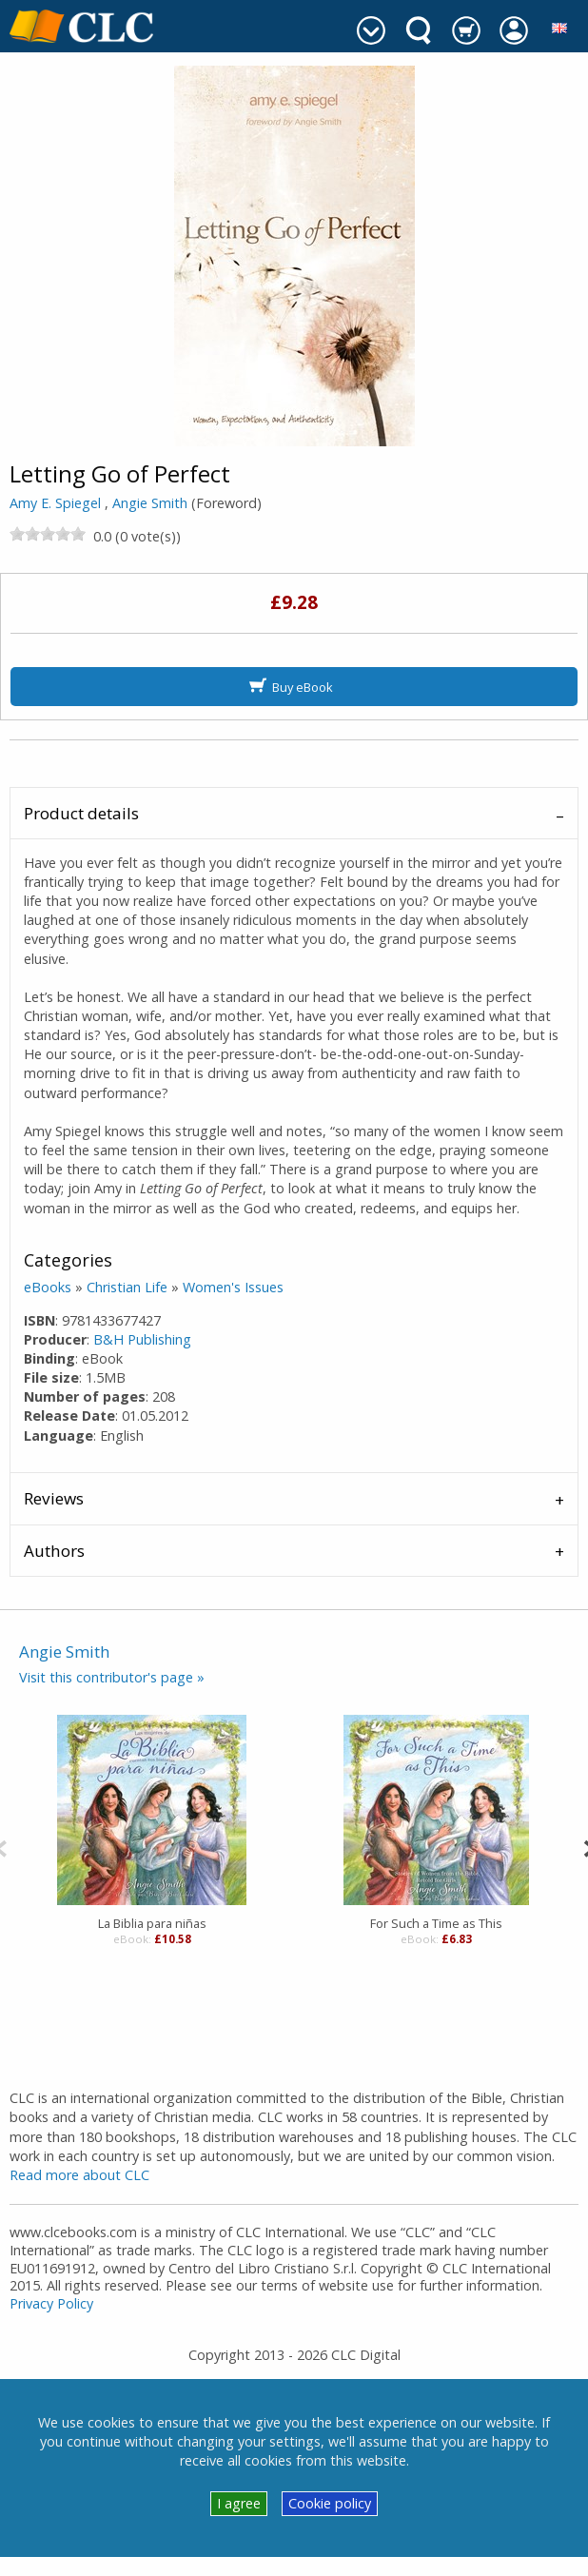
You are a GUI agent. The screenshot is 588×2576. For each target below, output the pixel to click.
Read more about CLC (79, 2175)
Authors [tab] (54, 1551)
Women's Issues (233, 1287)
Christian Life (127, 1287)
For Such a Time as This (436, 1923)
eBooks (47, 1287)
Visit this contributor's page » (112, 1677)
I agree (239, 2503)
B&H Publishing (142, 1339)
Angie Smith (149, 503)
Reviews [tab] (54, 1498)
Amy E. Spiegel (55, 503)
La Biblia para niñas (152, 1923)
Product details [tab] (81, 813)
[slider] (48, 533)
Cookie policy (329, 2503)
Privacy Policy (51, 2303)
